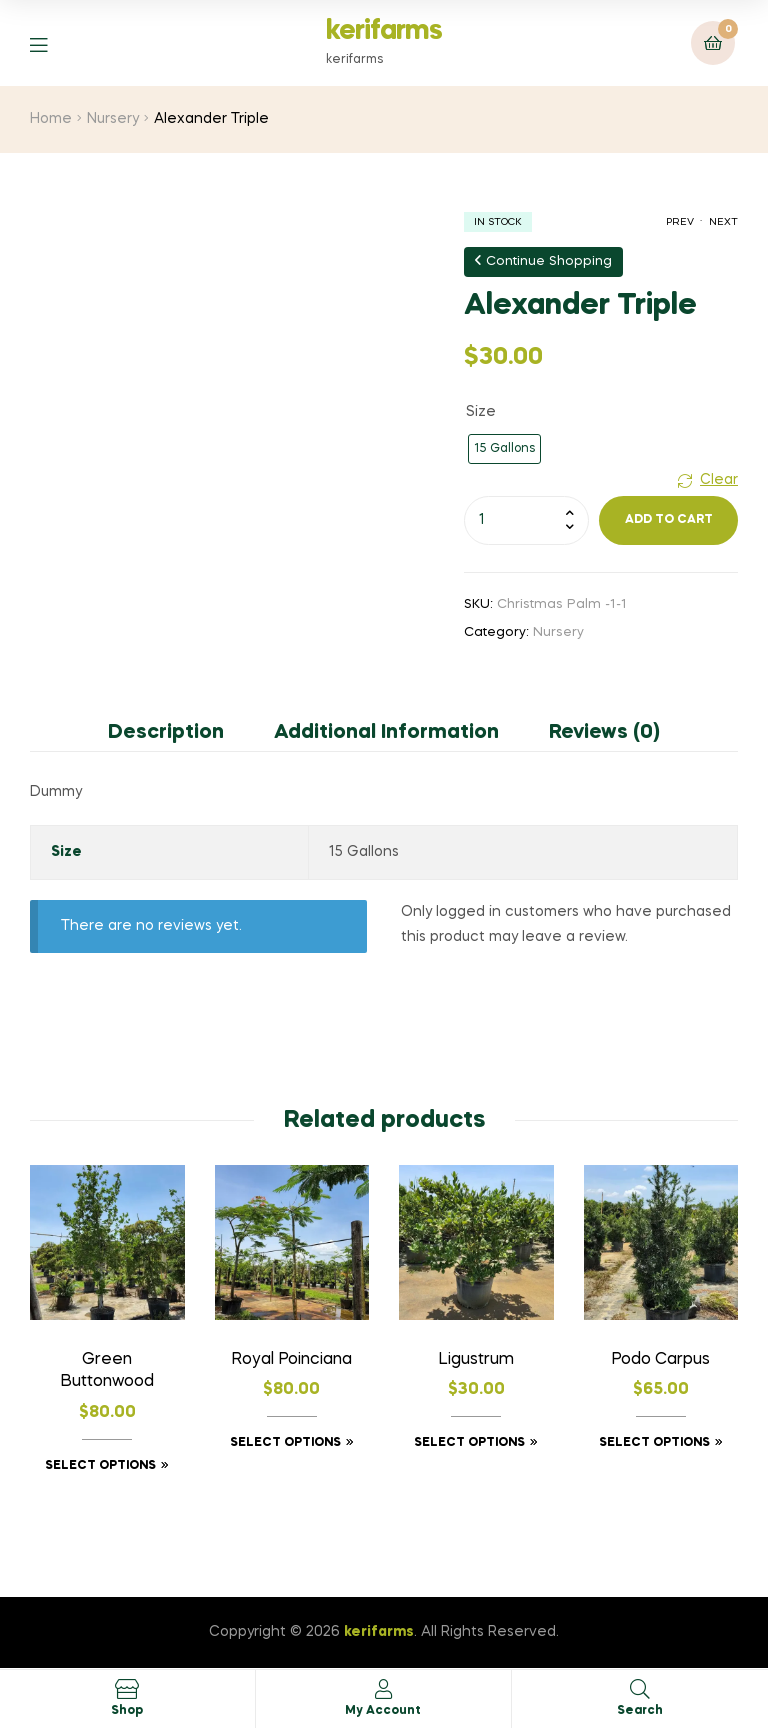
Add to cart (669, 520)
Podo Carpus (660, 1360)
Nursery (113, 119)
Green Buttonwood (107, 1371)
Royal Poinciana (291, 1360)
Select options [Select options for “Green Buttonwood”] (100, 1466)
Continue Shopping (543, 261)
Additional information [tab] (386, 733)
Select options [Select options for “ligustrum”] (469, 1443)
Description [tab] (166, 733)
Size (481, 412)
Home (51, 119)
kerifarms (384, 31)
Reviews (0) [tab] (604, 733)
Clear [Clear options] (719, 480)
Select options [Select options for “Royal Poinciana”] (285, 1443)
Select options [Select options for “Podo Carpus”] (654, 1443)
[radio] (504, 449)
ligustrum (476, 1360)
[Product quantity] (526, 520)
